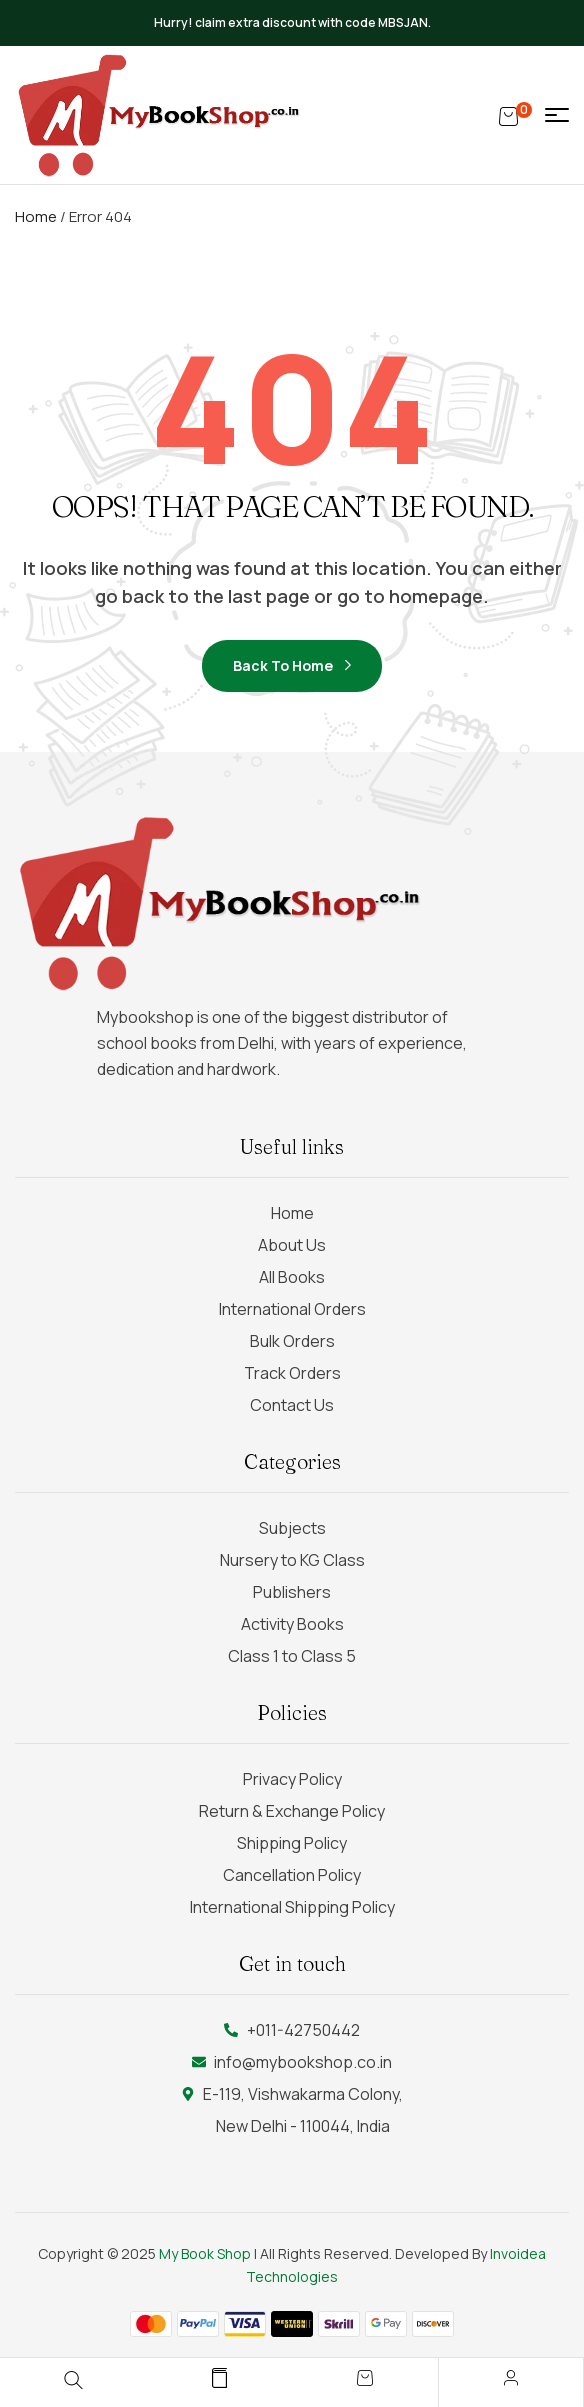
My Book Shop (205, 2253)
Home (36, 216)
